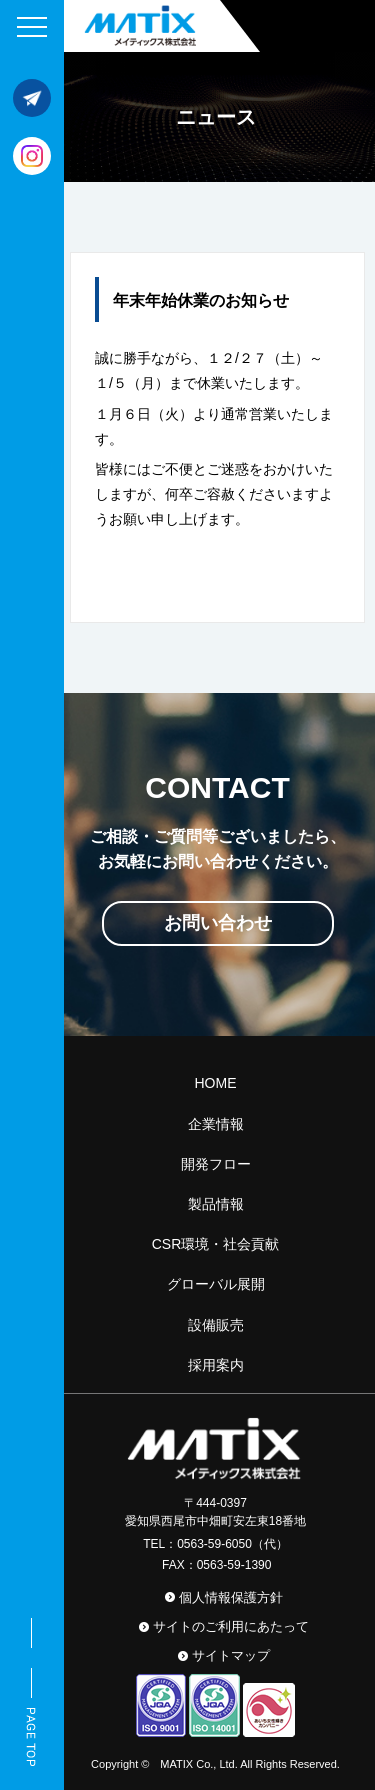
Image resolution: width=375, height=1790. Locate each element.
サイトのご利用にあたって (231, 1626)
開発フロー (216, 1164)
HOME (216, 1083)
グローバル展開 (216, 1284)
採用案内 (216, 1365)
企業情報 (216, 1124)
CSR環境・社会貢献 (216, 1244)
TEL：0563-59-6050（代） (215, 1544)
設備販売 (216, 1325)
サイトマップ (231, 1655)
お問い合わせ (218, 923)
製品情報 (216, 1204)
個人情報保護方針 (231, 1597)
